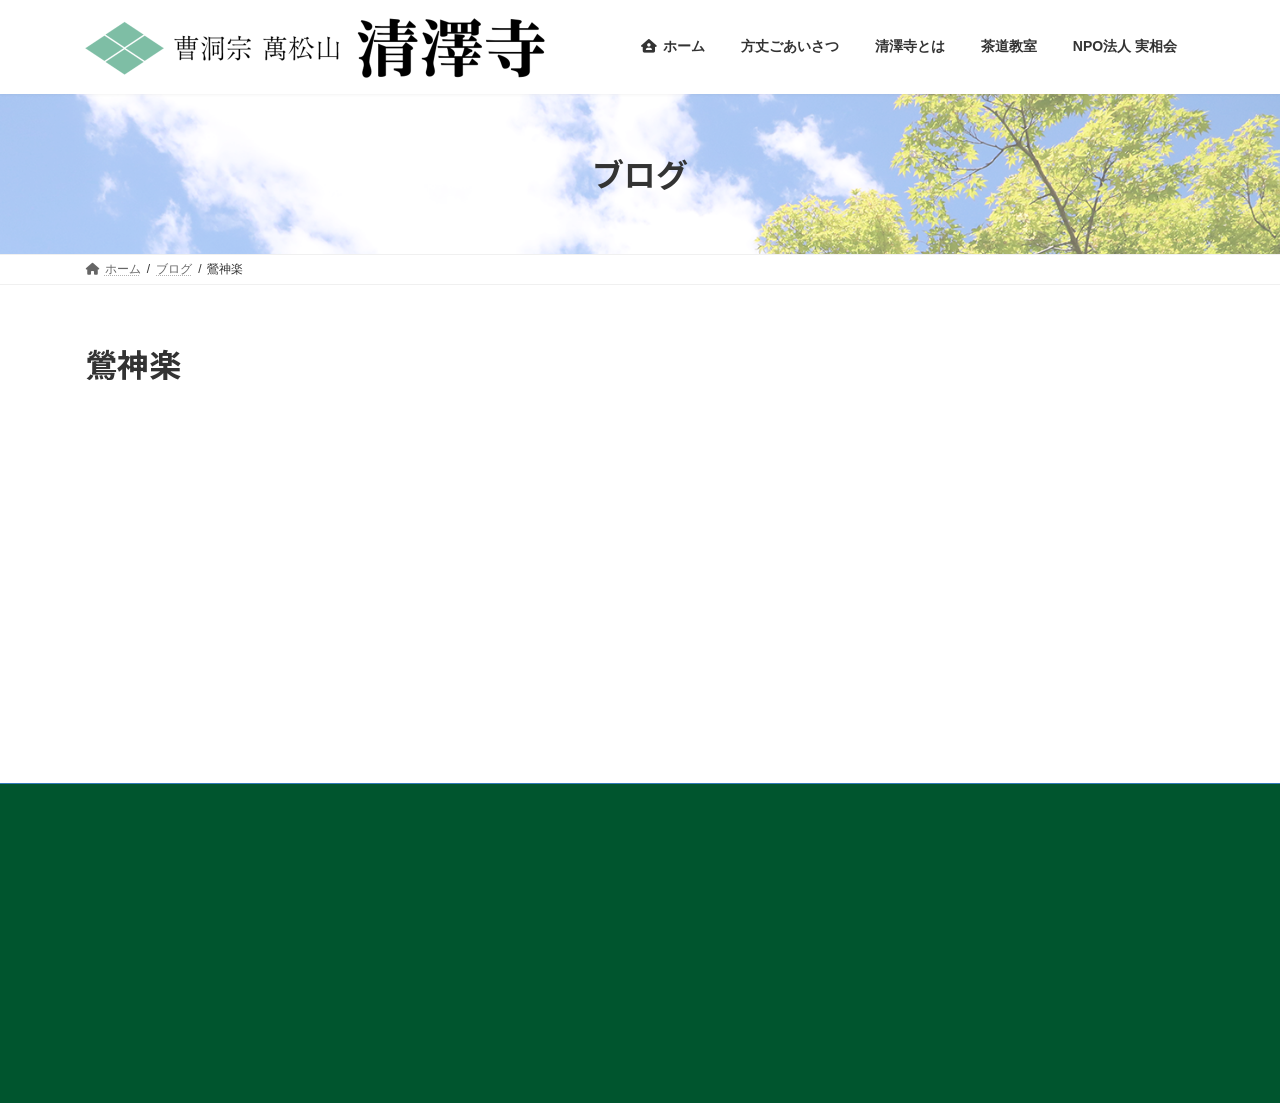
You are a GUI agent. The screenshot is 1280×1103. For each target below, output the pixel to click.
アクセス (128, 802)
